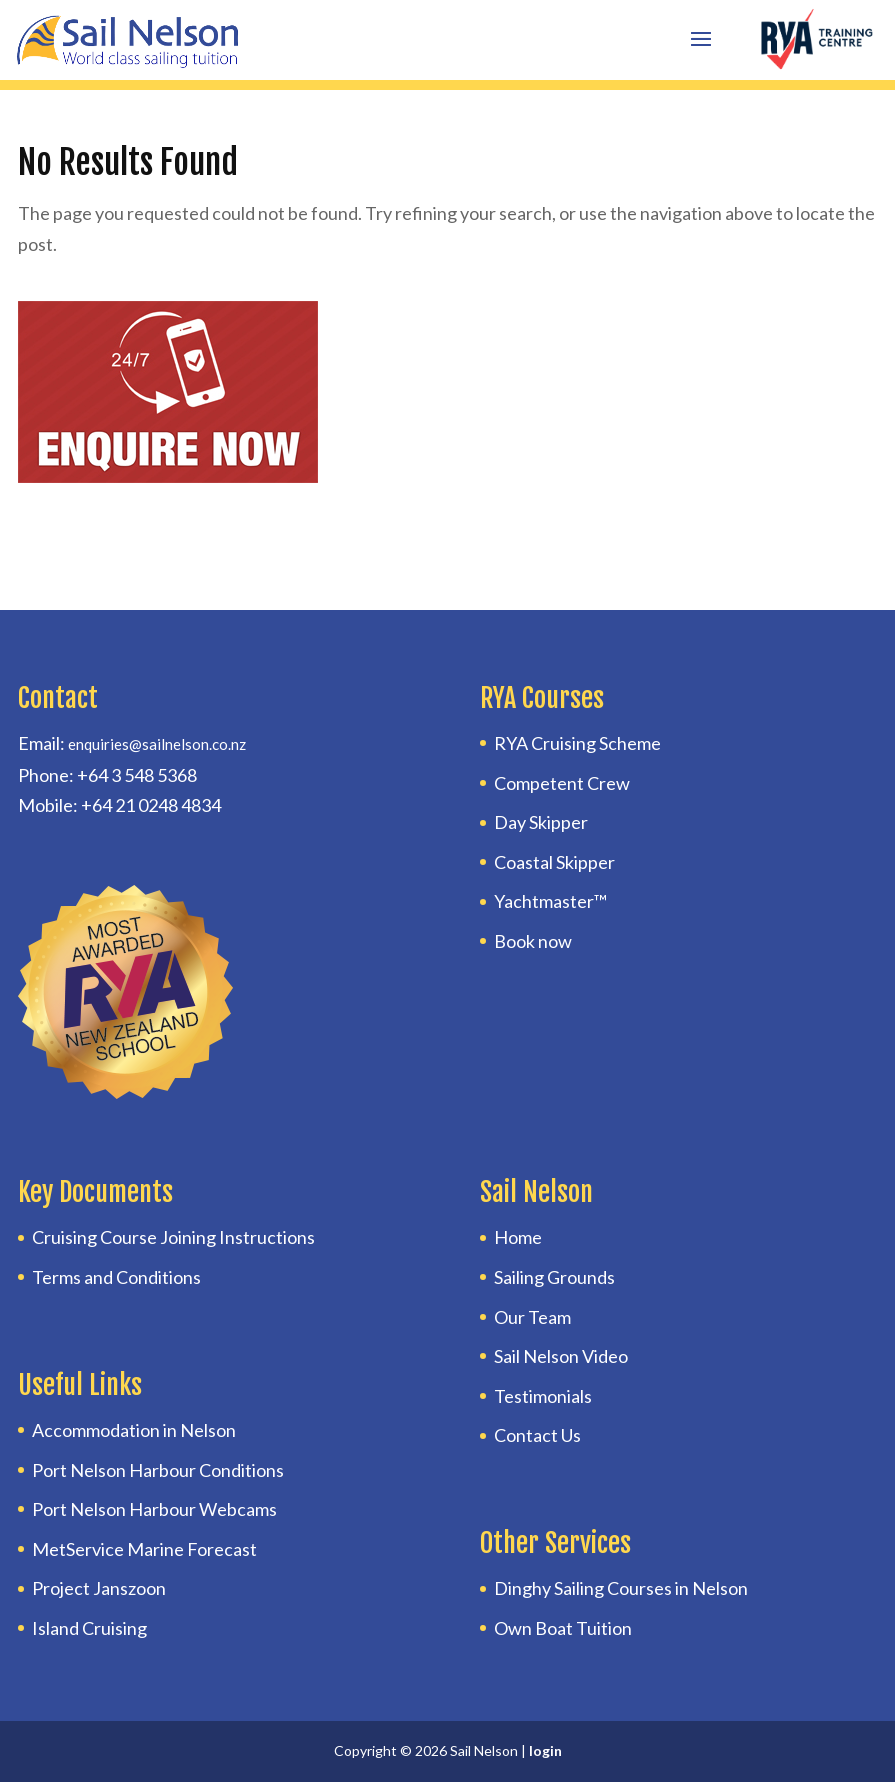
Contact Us (537, 1435)
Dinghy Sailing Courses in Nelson (621, 1588)
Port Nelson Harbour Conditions (158, 1470)
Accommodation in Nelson (134, 1430)
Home (518, 1237)
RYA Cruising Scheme (577, 743)
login (545, 1750)
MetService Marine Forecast (144, 1549)
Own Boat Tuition (563, 1628)
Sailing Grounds (554, 1277)
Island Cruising (89, 1628)
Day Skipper (541, 822)
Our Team (532, 1317)
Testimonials (543, 1396)
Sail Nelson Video (561, 1356)
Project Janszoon (99, 1588)
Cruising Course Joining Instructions (173, 1237)
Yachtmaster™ (550, 901)
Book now (533, 941)
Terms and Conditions (116, 1277)
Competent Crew (562, 783)
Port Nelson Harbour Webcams (154, 1509)
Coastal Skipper (554, 862)
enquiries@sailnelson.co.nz (157, 744)
